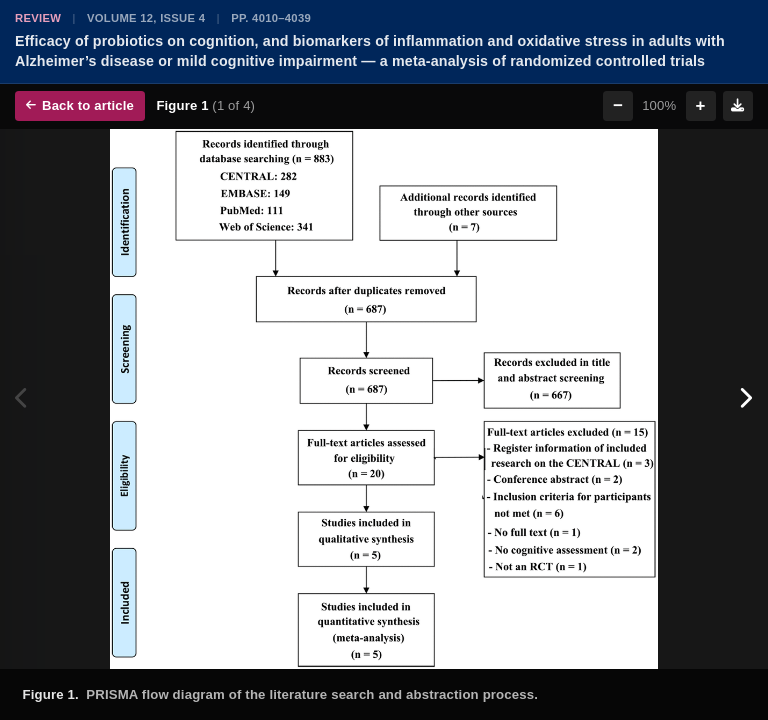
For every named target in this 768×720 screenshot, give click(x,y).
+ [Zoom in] (701, 105)
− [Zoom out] (618, 105)
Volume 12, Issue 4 (146, 18)
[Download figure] (738, 106)
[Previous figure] (22, 399)
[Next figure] (745, 399)
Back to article (80, 105)
